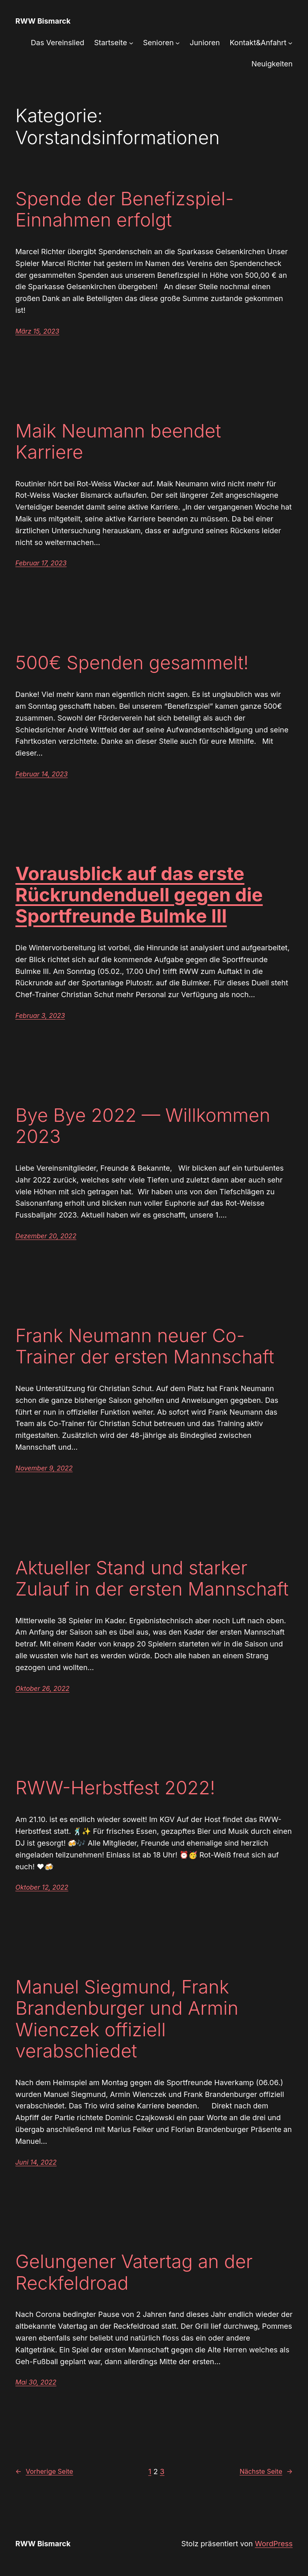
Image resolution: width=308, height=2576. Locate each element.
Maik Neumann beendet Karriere (118, 441)
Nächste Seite (266, 2471)
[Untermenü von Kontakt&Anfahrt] (290, 43)
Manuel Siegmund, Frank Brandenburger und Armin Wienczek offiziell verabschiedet (126, 2019)
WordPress (274, 2543)
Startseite (110, 42)
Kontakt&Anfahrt (257, 42)
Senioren (158, 42)
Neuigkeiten (272, 63)
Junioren (205, 42)
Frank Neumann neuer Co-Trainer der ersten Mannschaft (144, 1346)
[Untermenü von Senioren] (177, 43)
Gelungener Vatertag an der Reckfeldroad (134, 2272)
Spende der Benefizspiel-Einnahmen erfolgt (124, 209)
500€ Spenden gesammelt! (132, 662)
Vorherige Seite (44, 2471)
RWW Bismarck (43, 21)
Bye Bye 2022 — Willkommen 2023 (142, 1126)
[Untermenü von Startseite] (131, 43)
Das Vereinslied (57, 42)
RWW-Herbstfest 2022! (115, 1787)
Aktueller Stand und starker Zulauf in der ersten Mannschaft (151, 1578)
